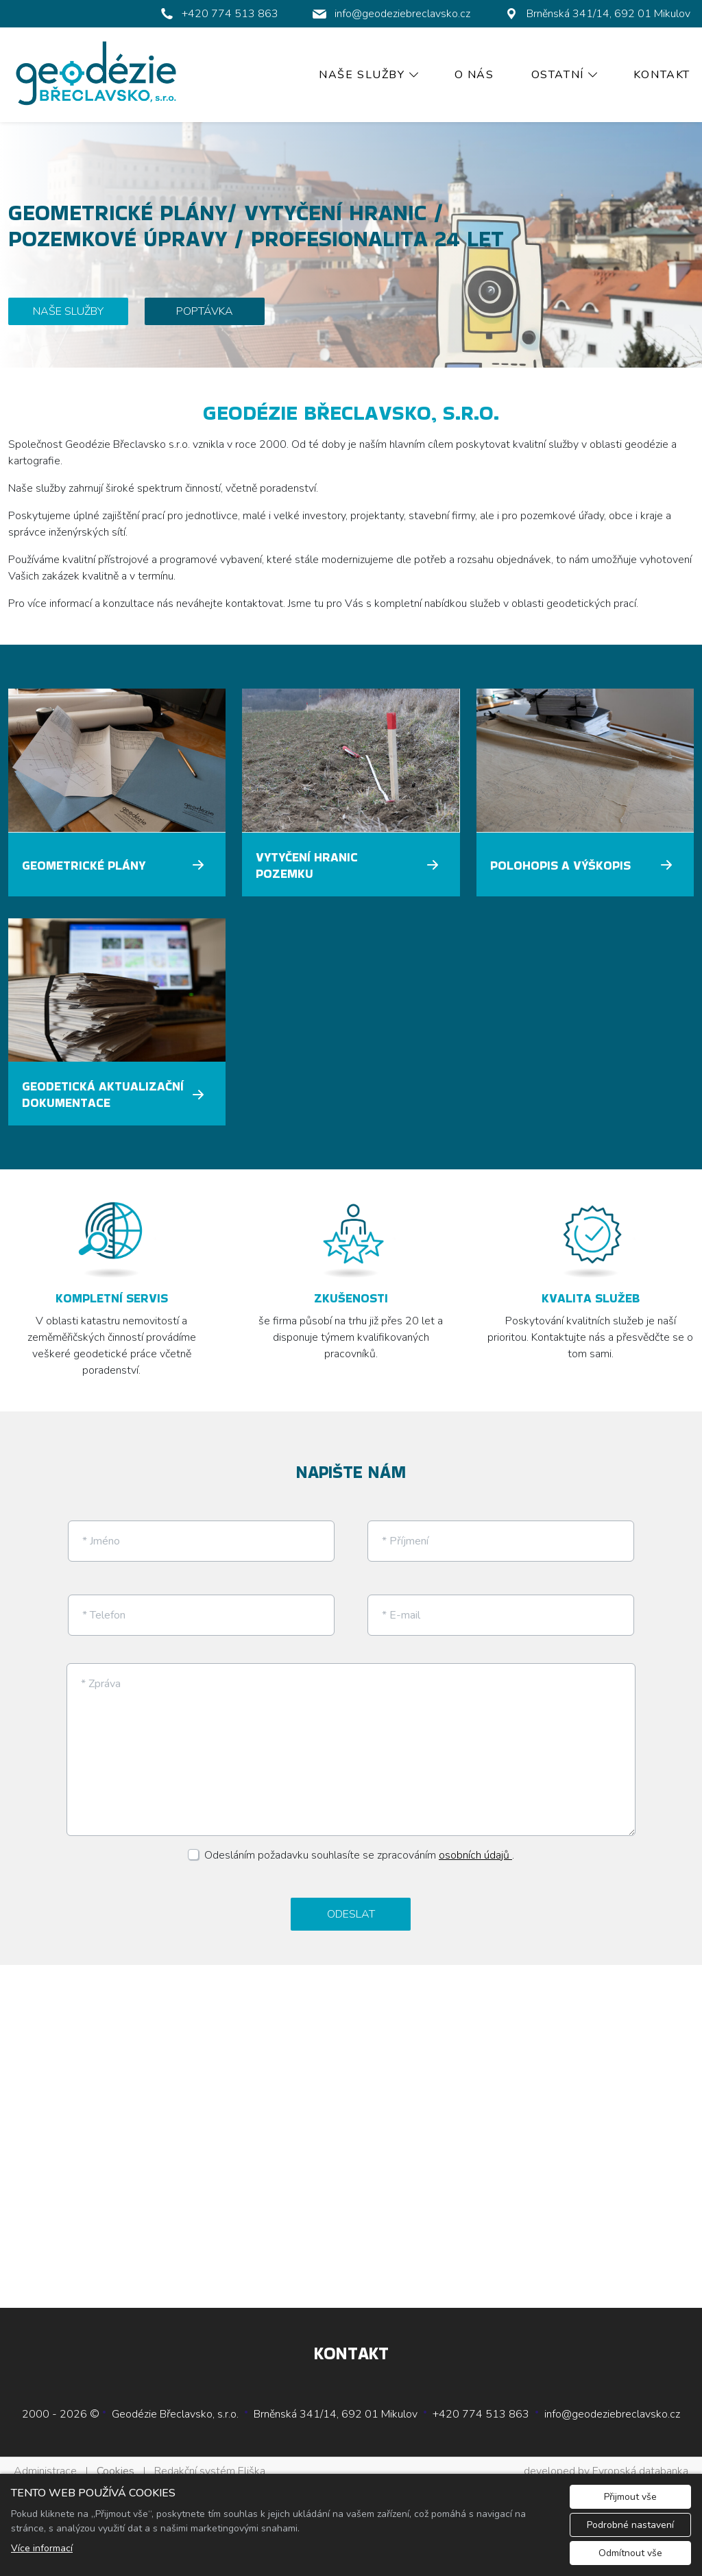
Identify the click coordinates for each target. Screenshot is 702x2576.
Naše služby (362, 74)
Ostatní (557, 74)
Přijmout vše (630, 2496)
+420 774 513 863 (481, 2403)
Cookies (115, 2460)
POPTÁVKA (204, 311)
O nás (474, 74)
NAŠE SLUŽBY (68, 311)
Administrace (45, 2460)
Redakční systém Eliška (209, 2460)
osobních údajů (475, 1843)
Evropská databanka (640, 2460)
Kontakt (661, 74)
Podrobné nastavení (630, 2524)
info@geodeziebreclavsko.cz (612, 2403)
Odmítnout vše (630, 2553)
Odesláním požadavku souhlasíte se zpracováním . (359, 1843)
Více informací (42, 2548)
